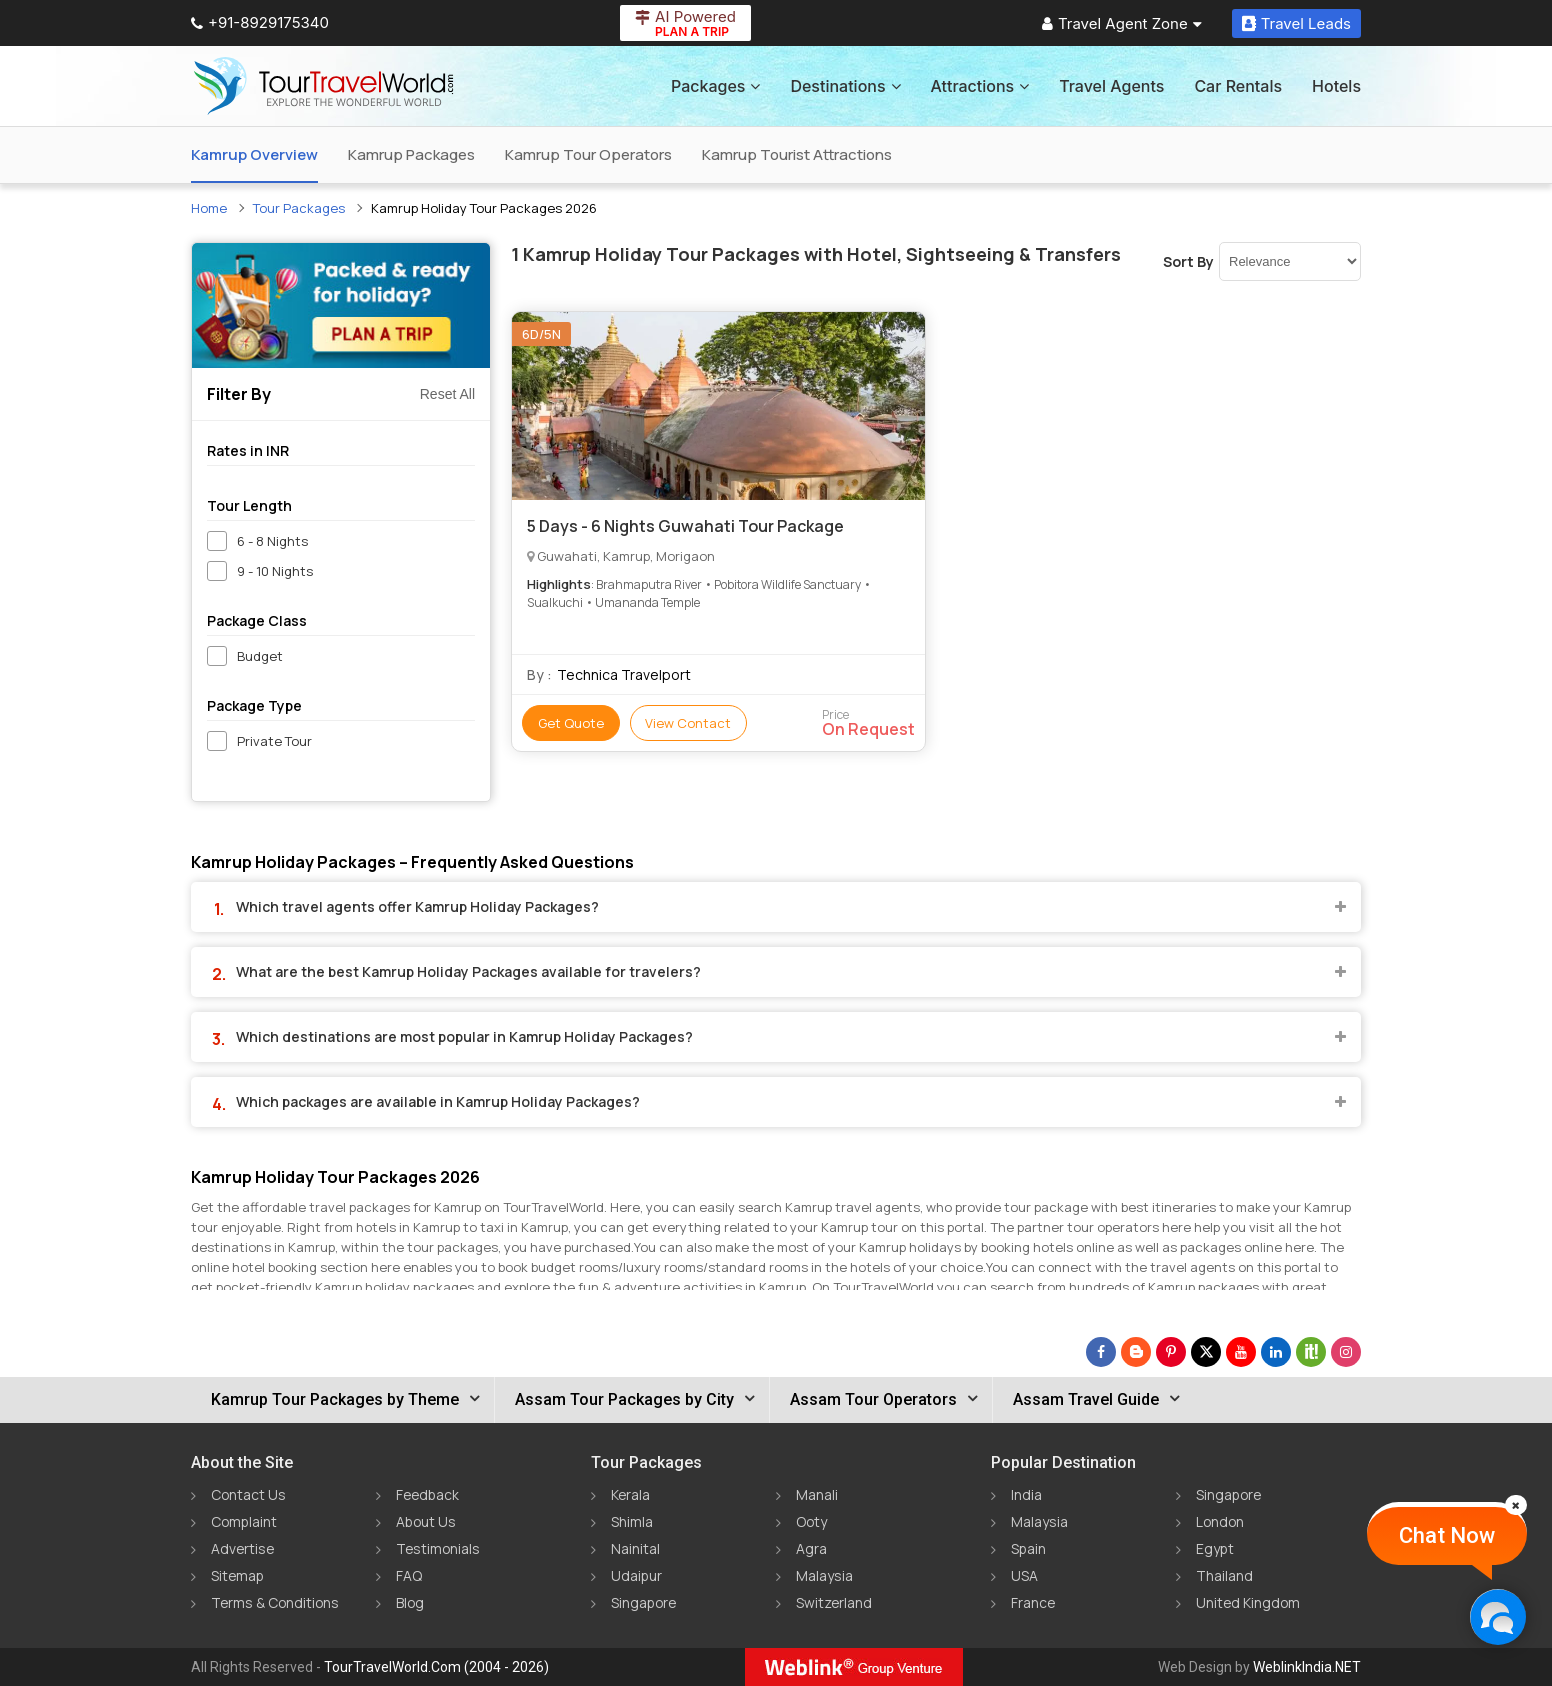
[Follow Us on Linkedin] (1276, 1352)
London (1221, 1521)
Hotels (1336, 86)
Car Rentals (1238, 86)
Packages (715, 86)
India (1026, 1494)
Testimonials (439, 1548)
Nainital (635, 1548)
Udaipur (637, 1575)
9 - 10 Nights (275, 571)
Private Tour (274, 741)
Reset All (447, 394)
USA (1024, 1575)
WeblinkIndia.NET (1307, 1667)
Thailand (1224, 1575)
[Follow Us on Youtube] (1241, 1352)
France (1033, 1602)
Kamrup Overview (254, 154)
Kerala (631, 1494)
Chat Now (1447, 1535)
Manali (817, 1494)
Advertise (243, 1548)
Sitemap (238, 1575)
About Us (427, 1521)
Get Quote (571, 723)
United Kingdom (1249, 1602)
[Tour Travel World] (323, 86)
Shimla (632, 1521)
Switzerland (834, 1602)
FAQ (409, 1575)
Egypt (1215, 1548)
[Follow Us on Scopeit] (1311, 1352)
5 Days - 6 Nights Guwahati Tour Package (685, 526)
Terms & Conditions (276, 1602)
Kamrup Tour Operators (588, 154)
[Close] (1516, 1505)
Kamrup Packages (411, 154)
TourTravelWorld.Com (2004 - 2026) (436, 1667)
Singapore (645, 1602)
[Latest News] (1136, 1352)
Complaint (245, 1521)
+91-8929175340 (260, 22)
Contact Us (249, 1494)
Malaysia (824, 1575)
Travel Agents (1111, 86)
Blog (410, 1602)
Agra (811, 1548)
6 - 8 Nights (272, 541)
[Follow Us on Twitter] (1206, 1352)
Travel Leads (1296, 23)
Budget (260, 656)
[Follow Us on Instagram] (1346, 1352)
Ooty (812, 1521)
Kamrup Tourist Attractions (797, 154)
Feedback (429, 1494)
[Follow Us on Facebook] (1101, 1352)
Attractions (980, 86)
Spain (1029, 1548)
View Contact (689, 723)
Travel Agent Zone (1122, 23)
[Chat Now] (1497, 1616)
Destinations (845, 86)
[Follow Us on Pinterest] (1171, 1352)
